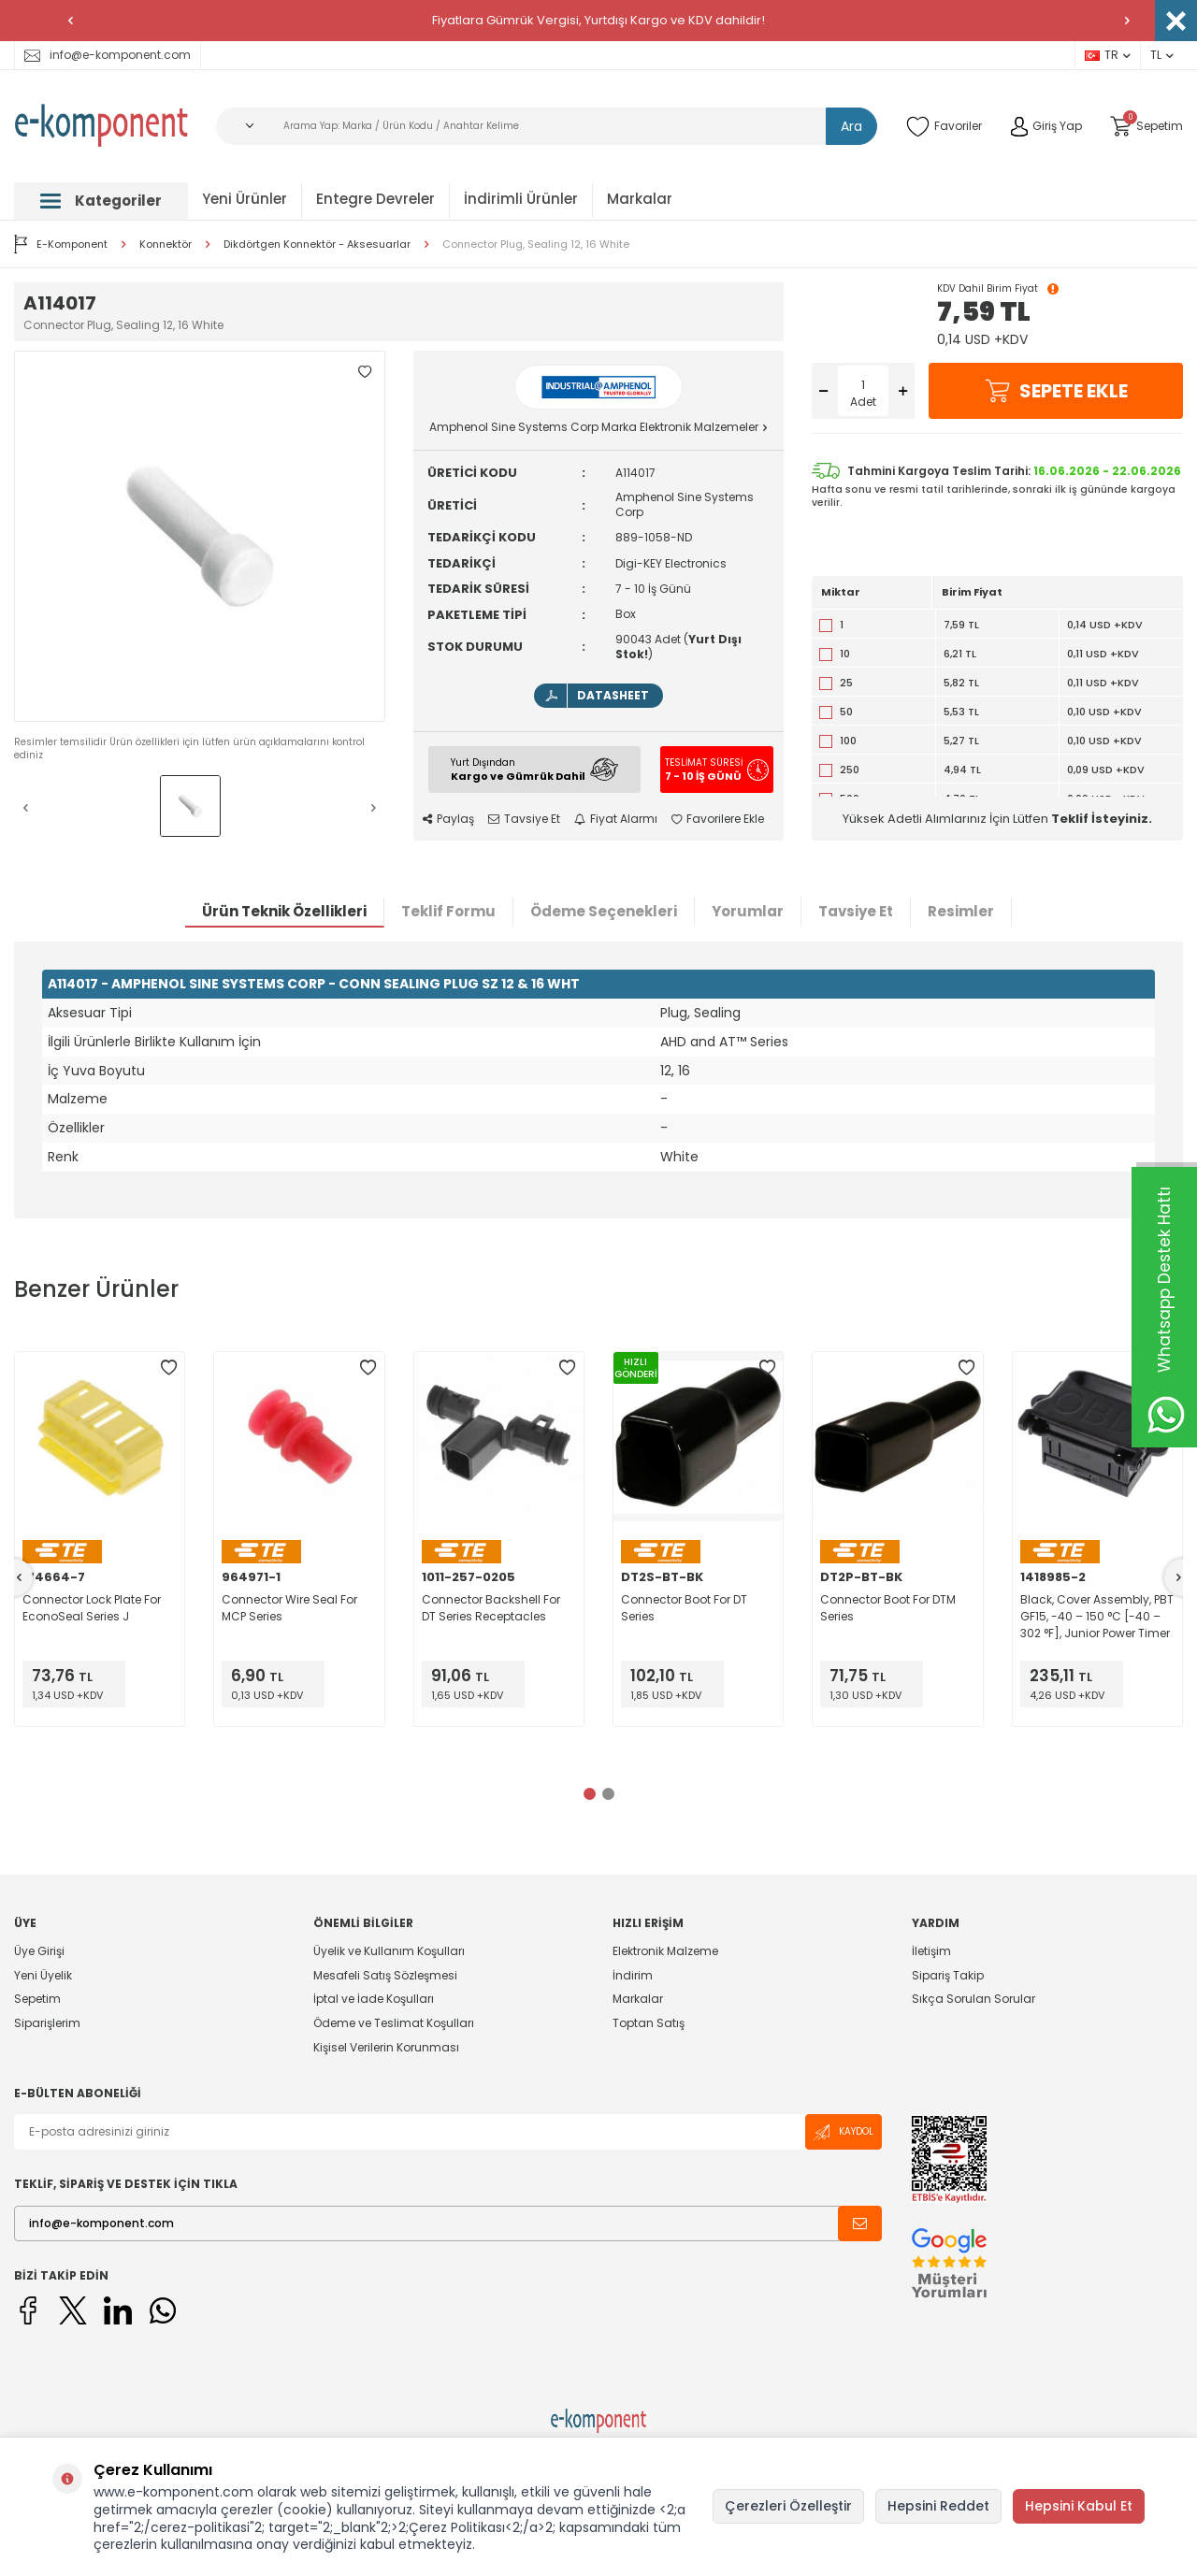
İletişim (931, 1951)
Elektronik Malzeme (665, 1951)
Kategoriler (101, 200)
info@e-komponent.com (107, 55)
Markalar (639, 199)
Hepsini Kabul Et (1078, 2506)
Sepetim (37, 1999)
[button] (70, 20)
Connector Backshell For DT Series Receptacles (491, 1607)
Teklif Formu (448, 911)
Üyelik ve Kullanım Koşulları (389, 1951)
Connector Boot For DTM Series (888, 1607)
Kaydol (843, 2132)
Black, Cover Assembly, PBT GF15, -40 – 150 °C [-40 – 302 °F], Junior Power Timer (1097, 1616)
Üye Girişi (39, 1951)
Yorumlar (748, 911)
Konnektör (165, 244)
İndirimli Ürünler (521, 199)
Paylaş (448, 819)
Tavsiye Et (524, 819)
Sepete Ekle (1056, 391)
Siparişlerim (47, 2023)
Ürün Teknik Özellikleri (284, 911)
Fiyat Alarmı (615, 819)
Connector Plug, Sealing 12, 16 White (535, 244)
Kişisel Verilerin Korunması (386, 2047)
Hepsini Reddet (938, 2506)
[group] (199, 536)
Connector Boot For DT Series (684, 1607)
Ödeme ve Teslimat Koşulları (393, 2023)
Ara (851, 126)
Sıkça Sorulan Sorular (973, 1999)
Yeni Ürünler (244, 199)
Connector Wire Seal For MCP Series (289, 1607)
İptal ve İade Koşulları (373, 1999)
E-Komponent (61, 244)
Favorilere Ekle (717, 819)
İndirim (633, 1975)
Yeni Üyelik (43, 1975)
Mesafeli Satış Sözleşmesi (385, 1975)
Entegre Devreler (375, 199)
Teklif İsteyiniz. (1101, 818)
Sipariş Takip (948, 1975)
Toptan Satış (649, 2023)
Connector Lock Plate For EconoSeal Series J (91, 1607)
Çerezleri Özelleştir (788, 2506)
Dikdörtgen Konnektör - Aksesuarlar (317, 244)
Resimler (961, 911)
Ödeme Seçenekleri (603, 911)
